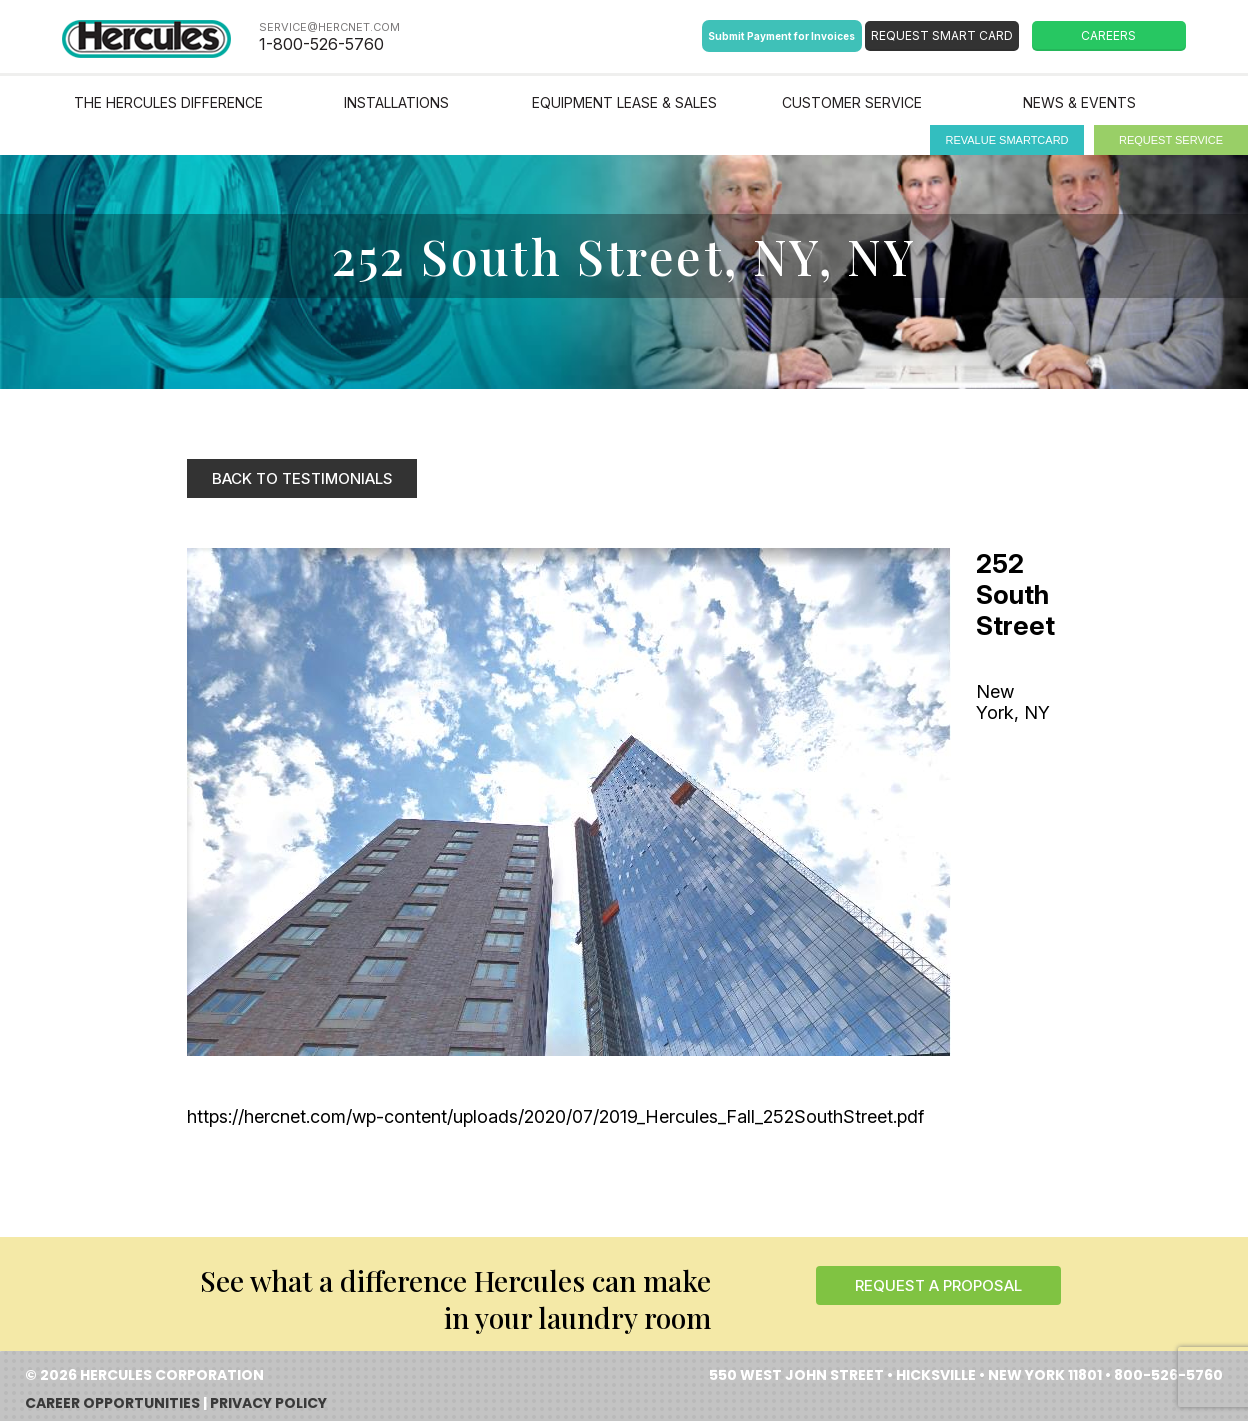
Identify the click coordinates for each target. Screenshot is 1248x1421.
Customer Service (852, 102)
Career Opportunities (112, 1403)
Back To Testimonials (302, 478)
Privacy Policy (268, 1403)
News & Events (1079, 102)
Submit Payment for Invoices (781, 36)
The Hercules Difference (168, 102)
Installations (396, 102)
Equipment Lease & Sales (624, 102)
